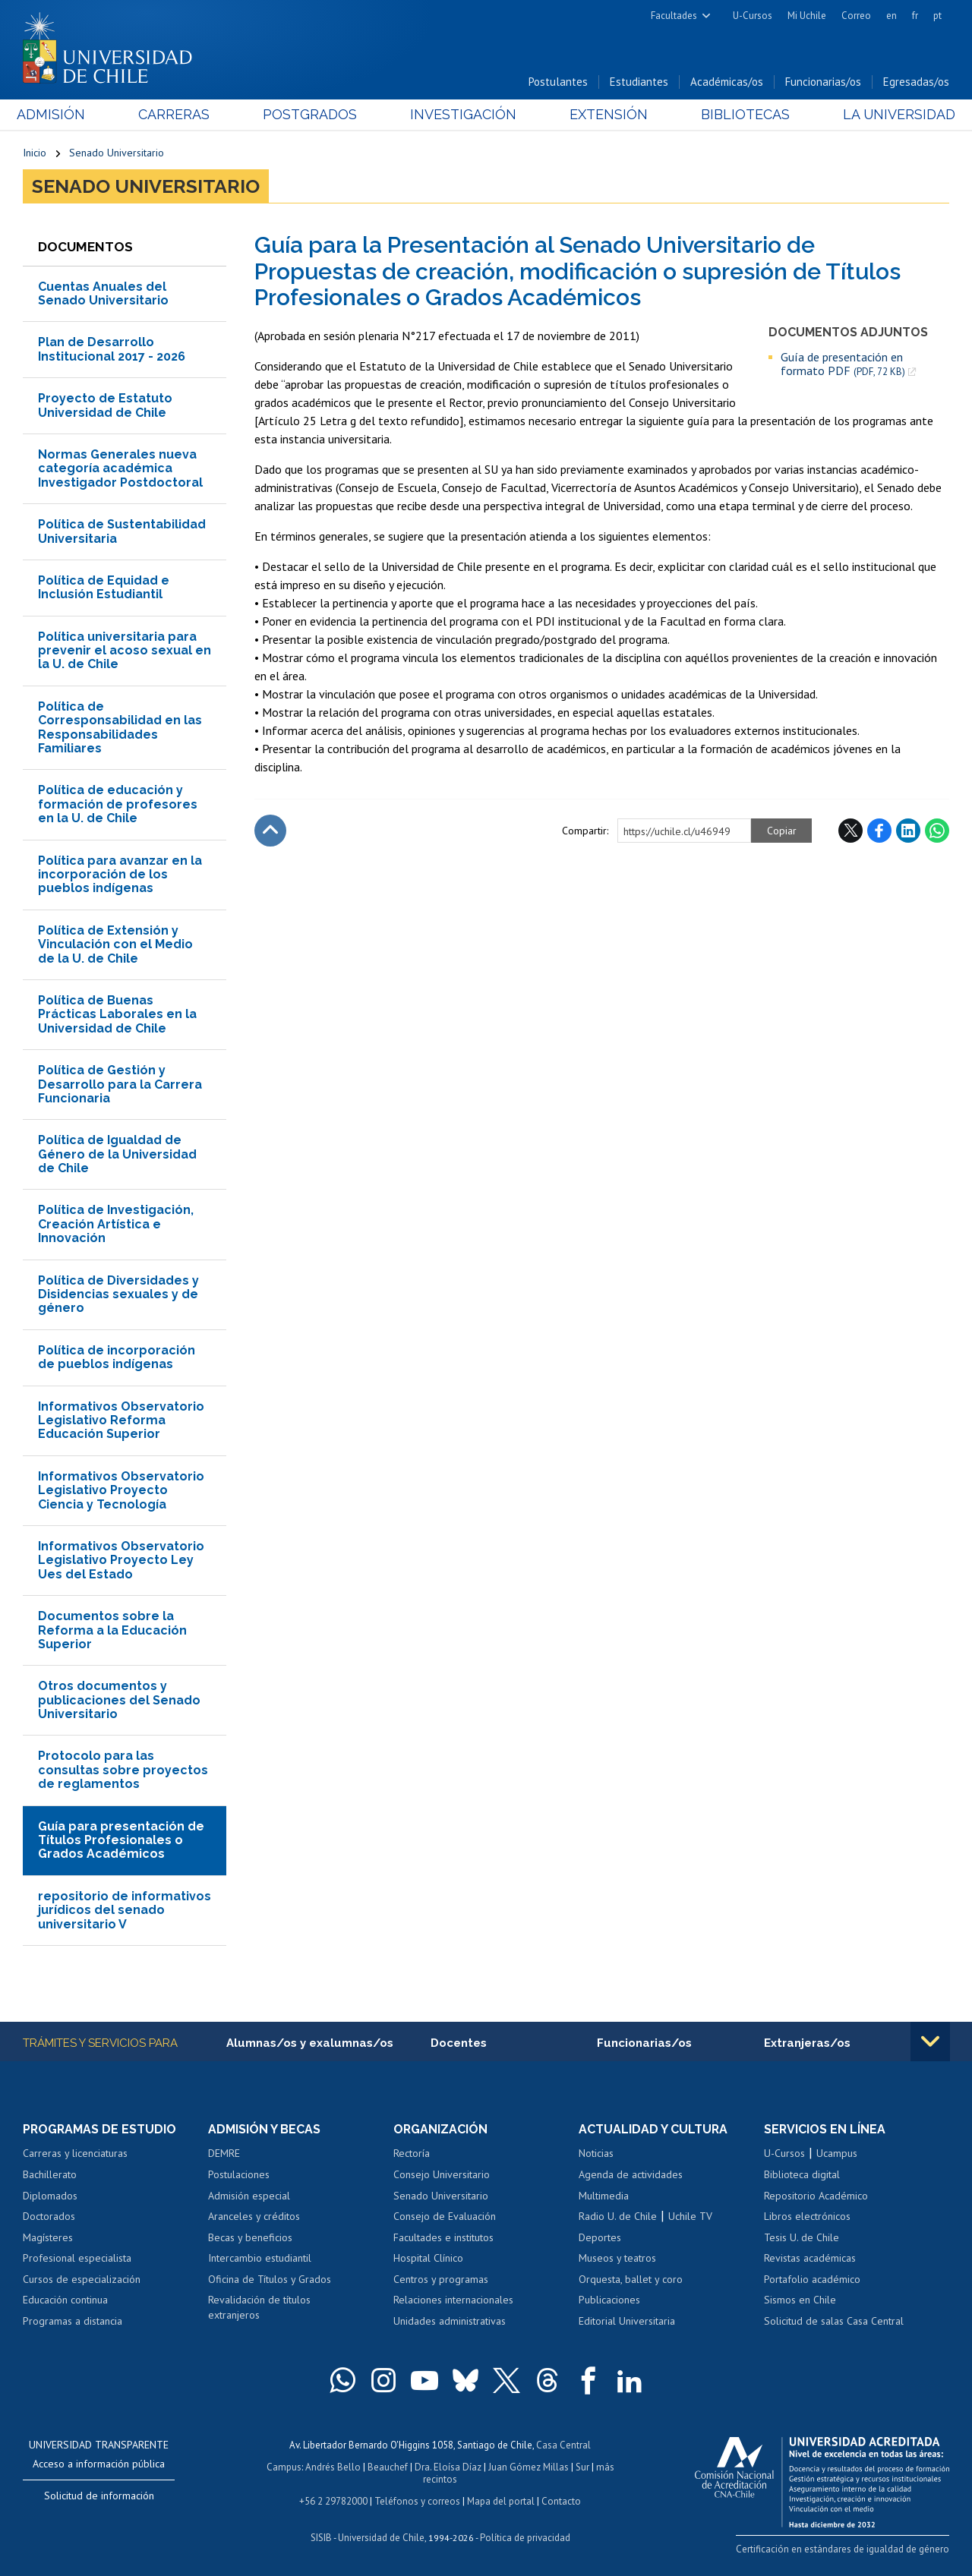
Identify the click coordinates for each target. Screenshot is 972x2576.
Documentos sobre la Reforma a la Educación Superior (112, 1630)
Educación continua (65, 2300)
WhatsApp (937, 830)
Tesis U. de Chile (801, 2237)
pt (937, 15)
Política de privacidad (525, 2534)
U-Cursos (752, 15)
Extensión (606, 115)
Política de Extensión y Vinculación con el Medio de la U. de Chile (115, 944)
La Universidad (892, 115)
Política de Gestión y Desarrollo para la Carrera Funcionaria (120, 1084)
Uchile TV (690, 2217)
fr (915, 15)
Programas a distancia (72, 2321)
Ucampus (836, 2154)
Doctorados (49, 2217)
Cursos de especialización (81, 2279)
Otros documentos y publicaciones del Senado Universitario (119, 1700)
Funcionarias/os (823, 82)
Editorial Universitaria (627, 2321)
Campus (284, 2466)
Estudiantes (639, 82)
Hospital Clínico (428, 2258)
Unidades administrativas (449, 2321)
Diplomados (50, 2195)
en (891, 15)
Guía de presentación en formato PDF (843, 364)
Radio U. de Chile (618, 2217)
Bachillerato (50, 2175)
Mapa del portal (501, 2498)
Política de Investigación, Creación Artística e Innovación (116, 1224)
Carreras (177, 115)
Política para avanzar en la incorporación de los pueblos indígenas (120, 874)
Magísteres (48, 2237)
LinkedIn (908, 830)
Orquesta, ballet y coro (631, 2279)
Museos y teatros (617, 2258)
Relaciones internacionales (453, 2300)
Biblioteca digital (802, 2175)
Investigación (462, 115)
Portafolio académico (812, 2279)
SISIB (321, 2534)
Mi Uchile (806, 15)
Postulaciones (239, 2175)
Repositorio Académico (816, 2195)
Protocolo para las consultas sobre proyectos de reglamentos (123, 1770)
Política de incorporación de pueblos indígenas (116, 1357)
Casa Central (563, 2445)
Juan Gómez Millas (528, 2466)
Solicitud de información (99, 2496)
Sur (582, 2466)
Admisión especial (249, 2195)
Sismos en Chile (800, 2300)
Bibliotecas (740, 115)
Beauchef (388, 2466)
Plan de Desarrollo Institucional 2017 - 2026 (111, 350)
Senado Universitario (116, 153)
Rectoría (411, 2154)
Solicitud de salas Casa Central (834, 2321)
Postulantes (558, 82)
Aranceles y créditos (254, 2217)
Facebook (879, 830)
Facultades (674, 15)
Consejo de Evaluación (444, 2217)
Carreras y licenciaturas (75, 2154)
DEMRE (224, 2154)
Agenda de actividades (631, 2175)
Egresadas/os (916, 82)
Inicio (34, 153)
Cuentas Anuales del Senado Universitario (103, 293)
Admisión (57, 115)
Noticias (596, 2154)
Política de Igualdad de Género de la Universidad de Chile (117, 1155)
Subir (270, 831)
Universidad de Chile (381, 2534)
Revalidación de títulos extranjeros (259, 2308)
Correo (856, 15)
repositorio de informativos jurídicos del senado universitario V (124, 1910)
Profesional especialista (77, 2258)
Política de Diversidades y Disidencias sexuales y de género (118, 1294)
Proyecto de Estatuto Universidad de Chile (105, 406)
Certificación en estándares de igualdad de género (842, 2548)
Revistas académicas (810, 2258)
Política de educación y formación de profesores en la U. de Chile (117, 805)
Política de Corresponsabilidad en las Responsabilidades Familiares (120, 727)
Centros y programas (440, 2279)
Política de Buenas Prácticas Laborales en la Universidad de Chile (117, 1014)
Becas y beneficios (250, 2237)
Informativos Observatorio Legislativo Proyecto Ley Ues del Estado (121, 1560)
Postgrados (311, 115)
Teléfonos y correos (417, 2498)
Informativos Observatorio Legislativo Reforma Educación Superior (121, 1420)
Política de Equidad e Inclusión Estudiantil (103, 587)
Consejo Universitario (441, 2175)
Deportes (600, 2237)
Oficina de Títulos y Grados (269, 2279)
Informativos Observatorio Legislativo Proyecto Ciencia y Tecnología (121, 1490)
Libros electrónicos (807, 2217)
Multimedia (604, 2195)
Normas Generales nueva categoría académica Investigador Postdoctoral (120, 468)
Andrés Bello (333, 2466)
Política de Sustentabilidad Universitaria (122, 532)
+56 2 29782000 (333, 2498)
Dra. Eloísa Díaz (448, 2466)
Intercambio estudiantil (259, 2258)
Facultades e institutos (443, 2237)
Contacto (561, 2498)
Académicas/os (726, 82)
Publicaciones (609, 2300)
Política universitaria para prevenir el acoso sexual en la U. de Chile (124, 650)
